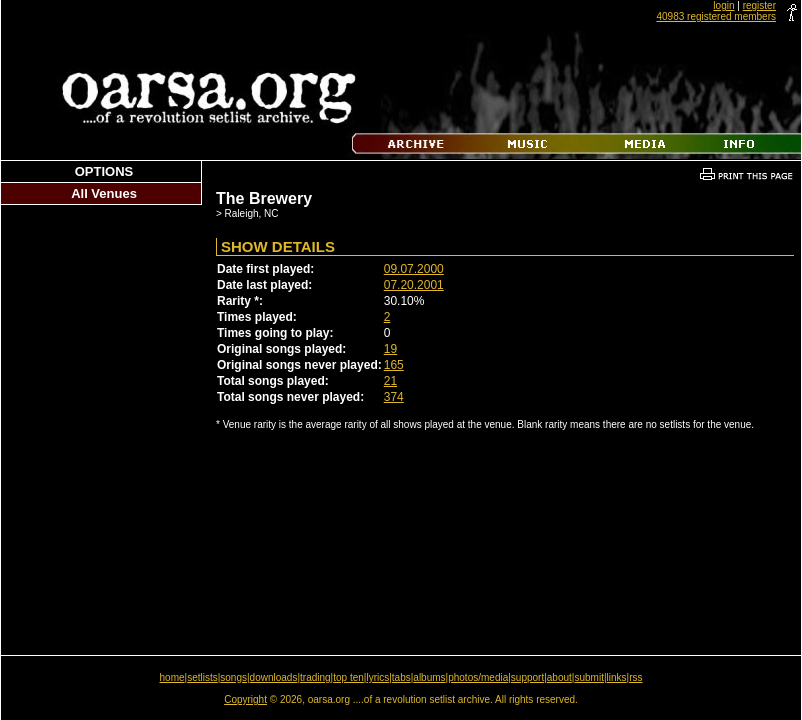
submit (588, 677)
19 (390, 349)
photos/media (478, 677)
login (723, 5)
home (172, 677)
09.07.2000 (414, 269)
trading (315, 677)
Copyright (245, 699)
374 (394, 397)
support (527, 677)
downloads (274, 677)
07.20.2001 (414, 285)
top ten (348, 677)
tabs (401, 677)
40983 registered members (716, 16)
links (617, 677)
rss (635, 677)
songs (233, 677)
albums (429, 677)
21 (390, 381)
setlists (202, 677)
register (759, 5)
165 (394, 365)
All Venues (104, 193)
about (559, 677)
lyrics (377, 677)
